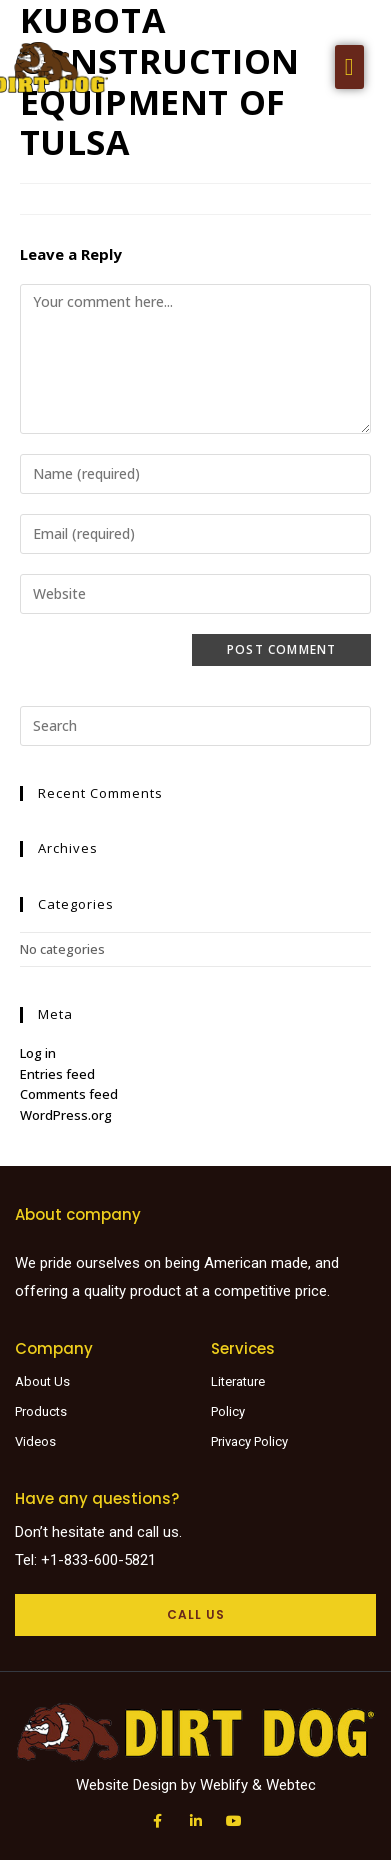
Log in (38, 1053)
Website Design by (138, 1785)
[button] (349, 67)
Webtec (291, 1785)
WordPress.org (66, 1115)
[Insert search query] (196, 726)
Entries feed (57, 1074)
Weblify (224, 1785)
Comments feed (69, 1094)
